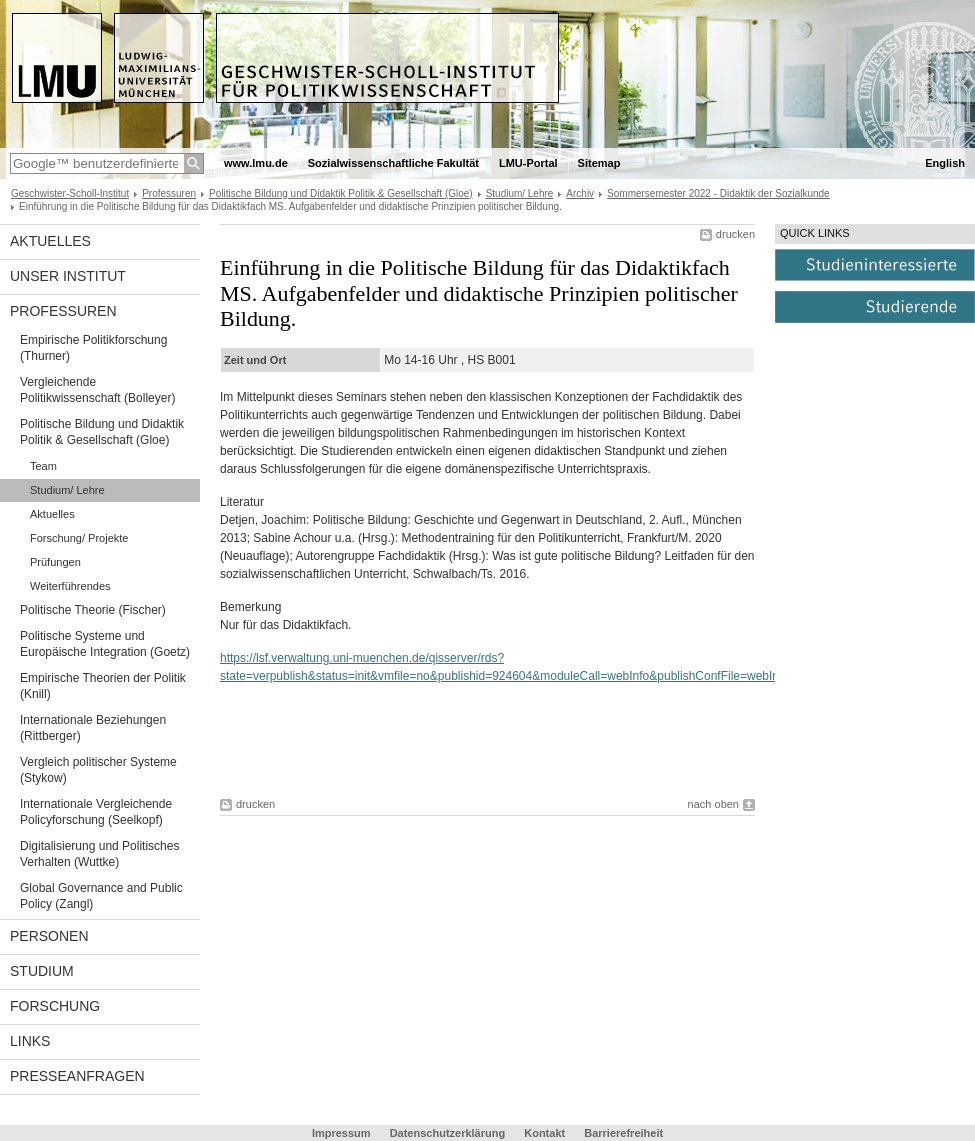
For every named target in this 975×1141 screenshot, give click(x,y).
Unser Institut (68, 276)
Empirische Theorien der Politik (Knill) (103, 686)
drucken (735, 234)
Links (30, 1041)
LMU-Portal (528, 163)
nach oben (713, 804)
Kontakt (544, 1133)
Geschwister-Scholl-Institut (70, 193)
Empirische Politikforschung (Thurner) (93, 348)
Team (43, 466)
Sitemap (599, 163)
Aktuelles (50, 241)
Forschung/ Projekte (79, 538)
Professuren (169, 193)
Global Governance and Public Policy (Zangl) (101, 896)
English (945, 163)
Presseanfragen (77, 1076)
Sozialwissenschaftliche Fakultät (393, 163)
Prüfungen (55, 562)
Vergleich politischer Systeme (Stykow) (98, 770)
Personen (49, 936)
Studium (42, 971)
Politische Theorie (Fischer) (93, 610)
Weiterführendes (70, 586)
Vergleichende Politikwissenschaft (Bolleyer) (97, 390)
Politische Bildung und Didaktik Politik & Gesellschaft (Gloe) (341, 193)
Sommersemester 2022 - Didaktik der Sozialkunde (718, 193)
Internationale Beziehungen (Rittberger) (93, 728)
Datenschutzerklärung (448, 1133)
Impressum (341, 1133)
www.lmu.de (256, 163)
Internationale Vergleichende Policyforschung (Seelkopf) (96, 812)
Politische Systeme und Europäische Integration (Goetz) (105, 644)
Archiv (580, 193)
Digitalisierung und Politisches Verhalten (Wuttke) (99, 854)
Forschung (55, 1006)
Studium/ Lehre (520, 193)
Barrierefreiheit (623, 1133)
